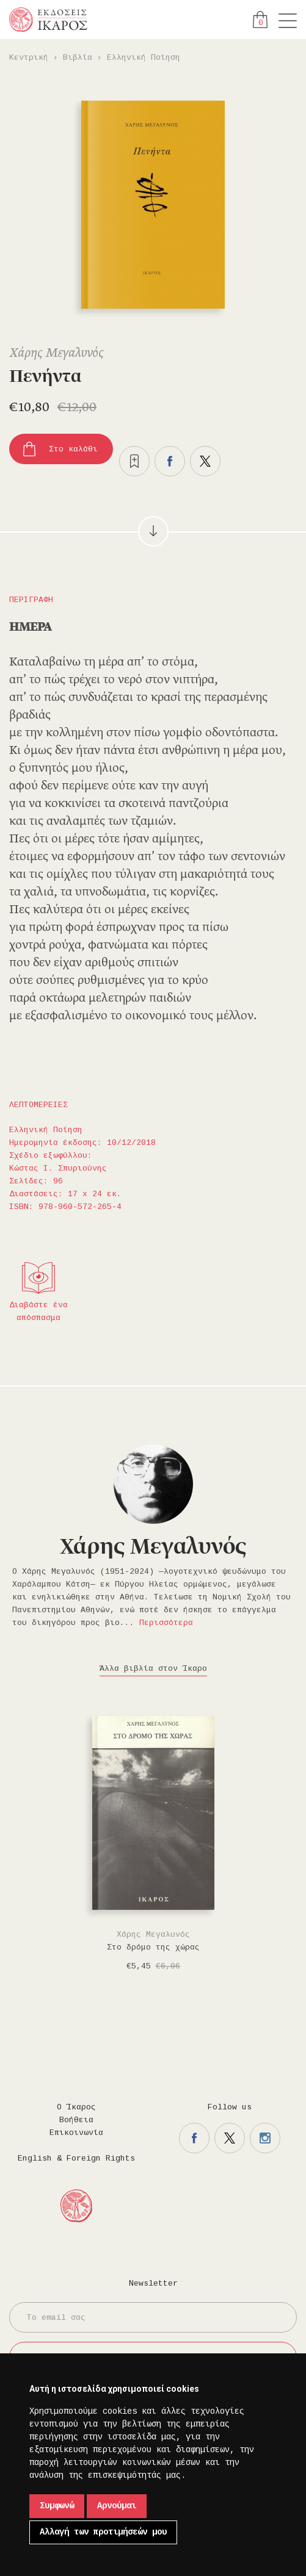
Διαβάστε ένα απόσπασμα (38, 1311)
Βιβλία (77, 57)
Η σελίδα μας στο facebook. (194, 2138)
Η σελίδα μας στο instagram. (265, 2138)
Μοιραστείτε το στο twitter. (205, 461)
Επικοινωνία (76, 2132)
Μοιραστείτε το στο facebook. (170, 461)
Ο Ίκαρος (76, 2107)
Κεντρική (28, 57)
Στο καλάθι (73, 449)
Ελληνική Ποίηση (143, 57)
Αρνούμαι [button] (116, 2506)
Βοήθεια (76, 2120)
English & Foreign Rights (76, 2158)
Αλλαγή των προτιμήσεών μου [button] (103, 2532)
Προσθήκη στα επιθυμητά (134, 461)
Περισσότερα (166, 1622)
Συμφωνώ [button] (57, 2506)
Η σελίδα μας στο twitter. (229, 2138)
